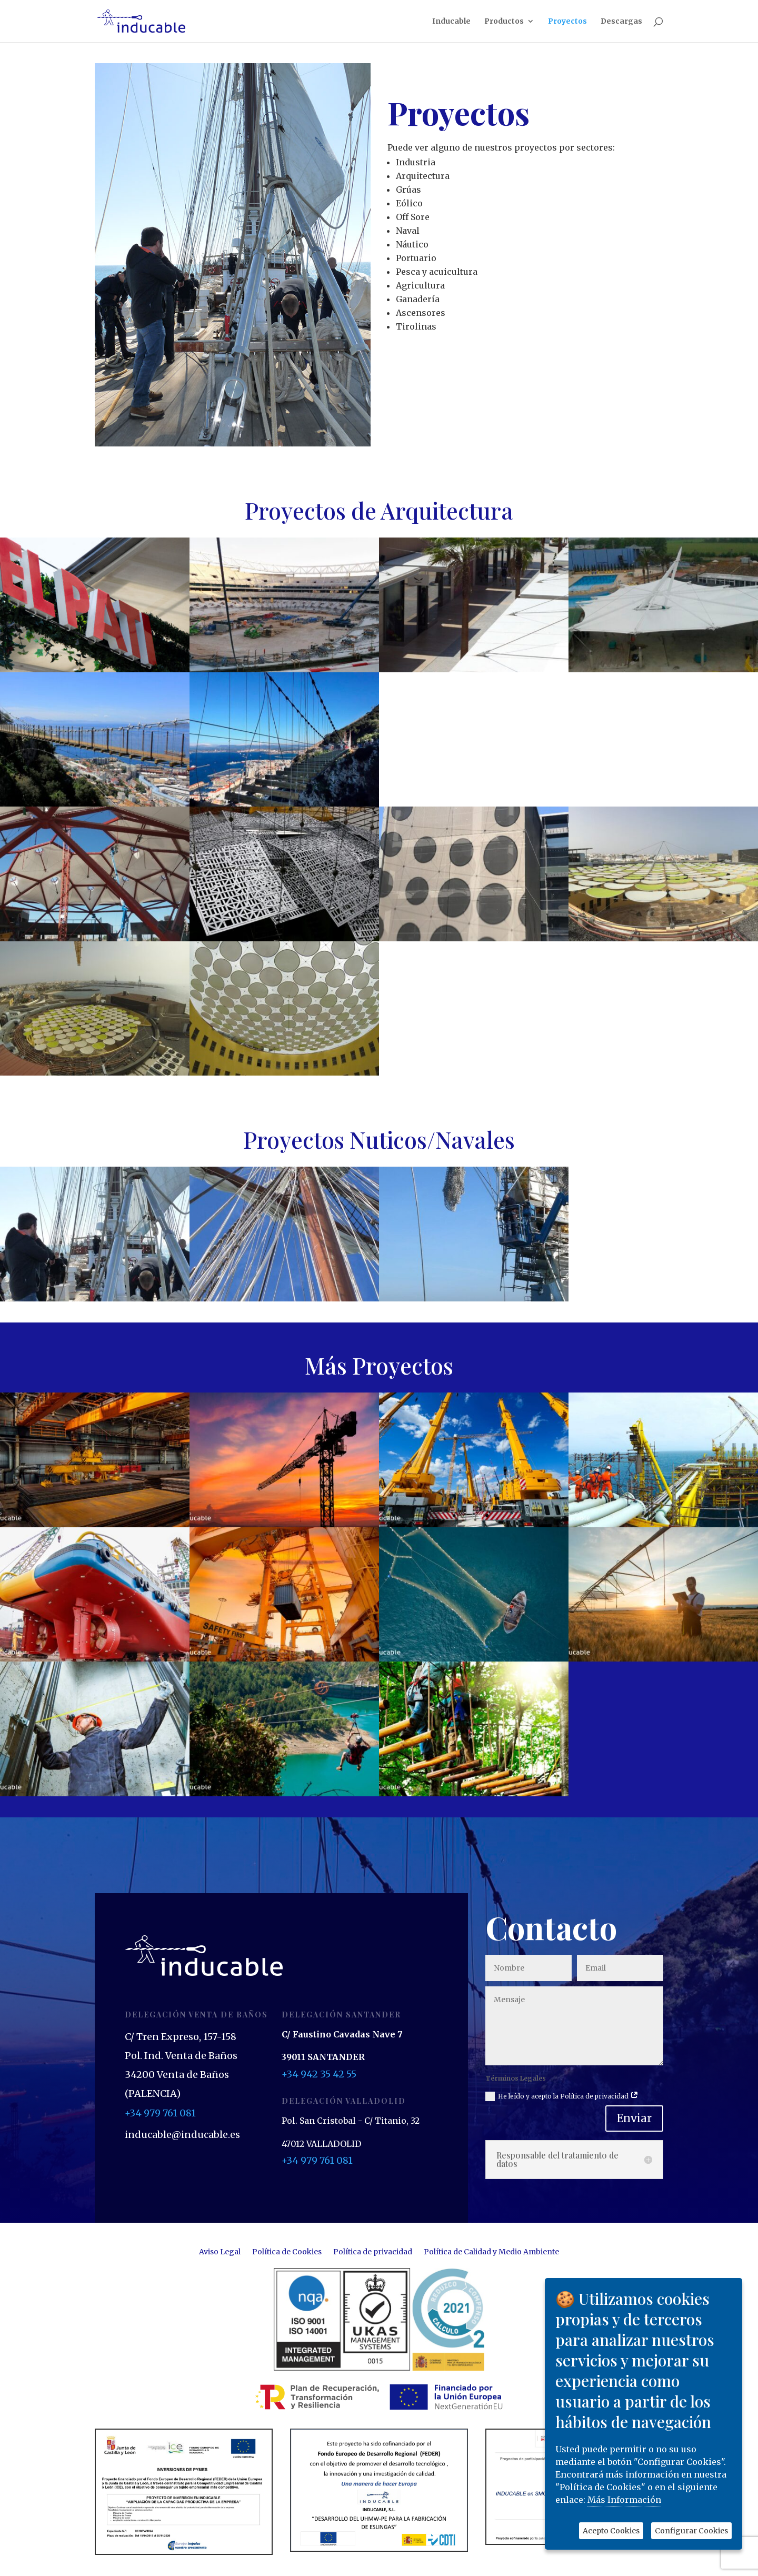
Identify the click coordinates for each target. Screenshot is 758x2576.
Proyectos (567, 21)
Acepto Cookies (611, 2530)
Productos (504, 21)
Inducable (451, 21)
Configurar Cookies (691, 2530)
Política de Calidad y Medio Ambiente (491, 2252)
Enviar (634, 2118)
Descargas (621, 21)
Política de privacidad (372, 2252)
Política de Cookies (287, 2252)
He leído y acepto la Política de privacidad (562, 2096)
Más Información (624, 2499)
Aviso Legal (220, 2252)
